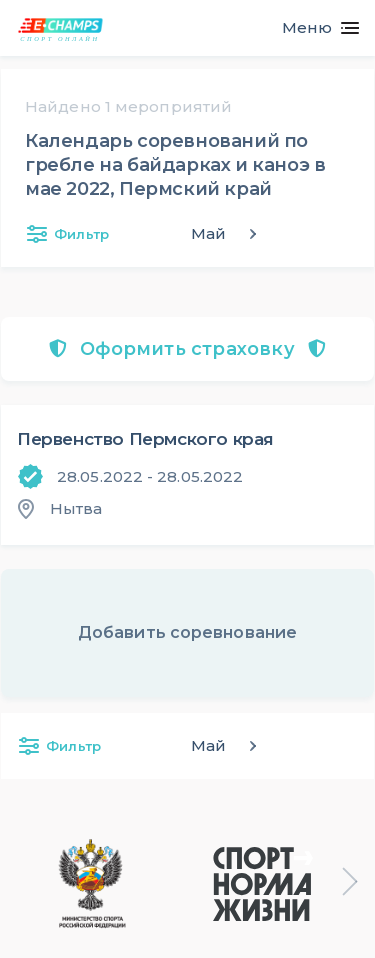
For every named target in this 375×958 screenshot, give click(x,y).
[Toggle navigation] (312, 28)
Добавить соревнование (187, 632)
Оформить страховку (187, 349)
